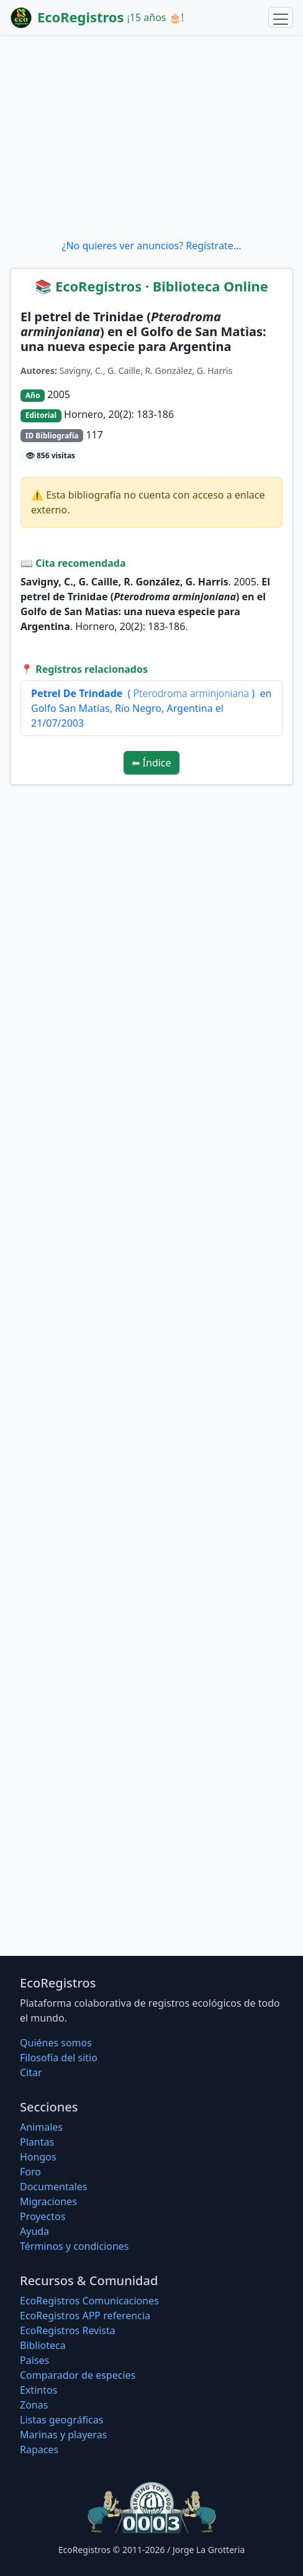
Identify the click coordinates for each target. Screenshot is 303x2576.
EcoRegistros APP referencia (85, 2315)
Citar (31, 2072)
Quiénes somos (56, 2043)
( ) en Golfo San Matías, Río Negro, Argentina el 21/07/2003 (151, 708)
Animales (41, 2127)
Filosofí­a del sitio (58, 2057)
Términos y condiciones (74, 2246)
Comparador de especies (77, 2375)
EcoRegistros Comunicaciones (89, 2300)
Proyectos (42, 2216)
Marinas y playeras (63, 2434)
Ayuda (34, 2231)
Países (34, 2360)
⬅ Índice (151, 763)
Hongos (38, 2157)
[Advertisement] (151, 136)
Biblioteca (43, 2345)
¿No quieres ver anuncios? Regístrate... (151, 245)
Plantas (37, 2142)
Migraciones (48, 2201)
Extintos (38, 2390)
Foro (30, 2171)
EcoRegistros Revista (67, 2330)
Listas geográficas (61, 2420)
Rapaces (39, 2449)
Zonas (34, 2405)
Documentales (53, 2186)
